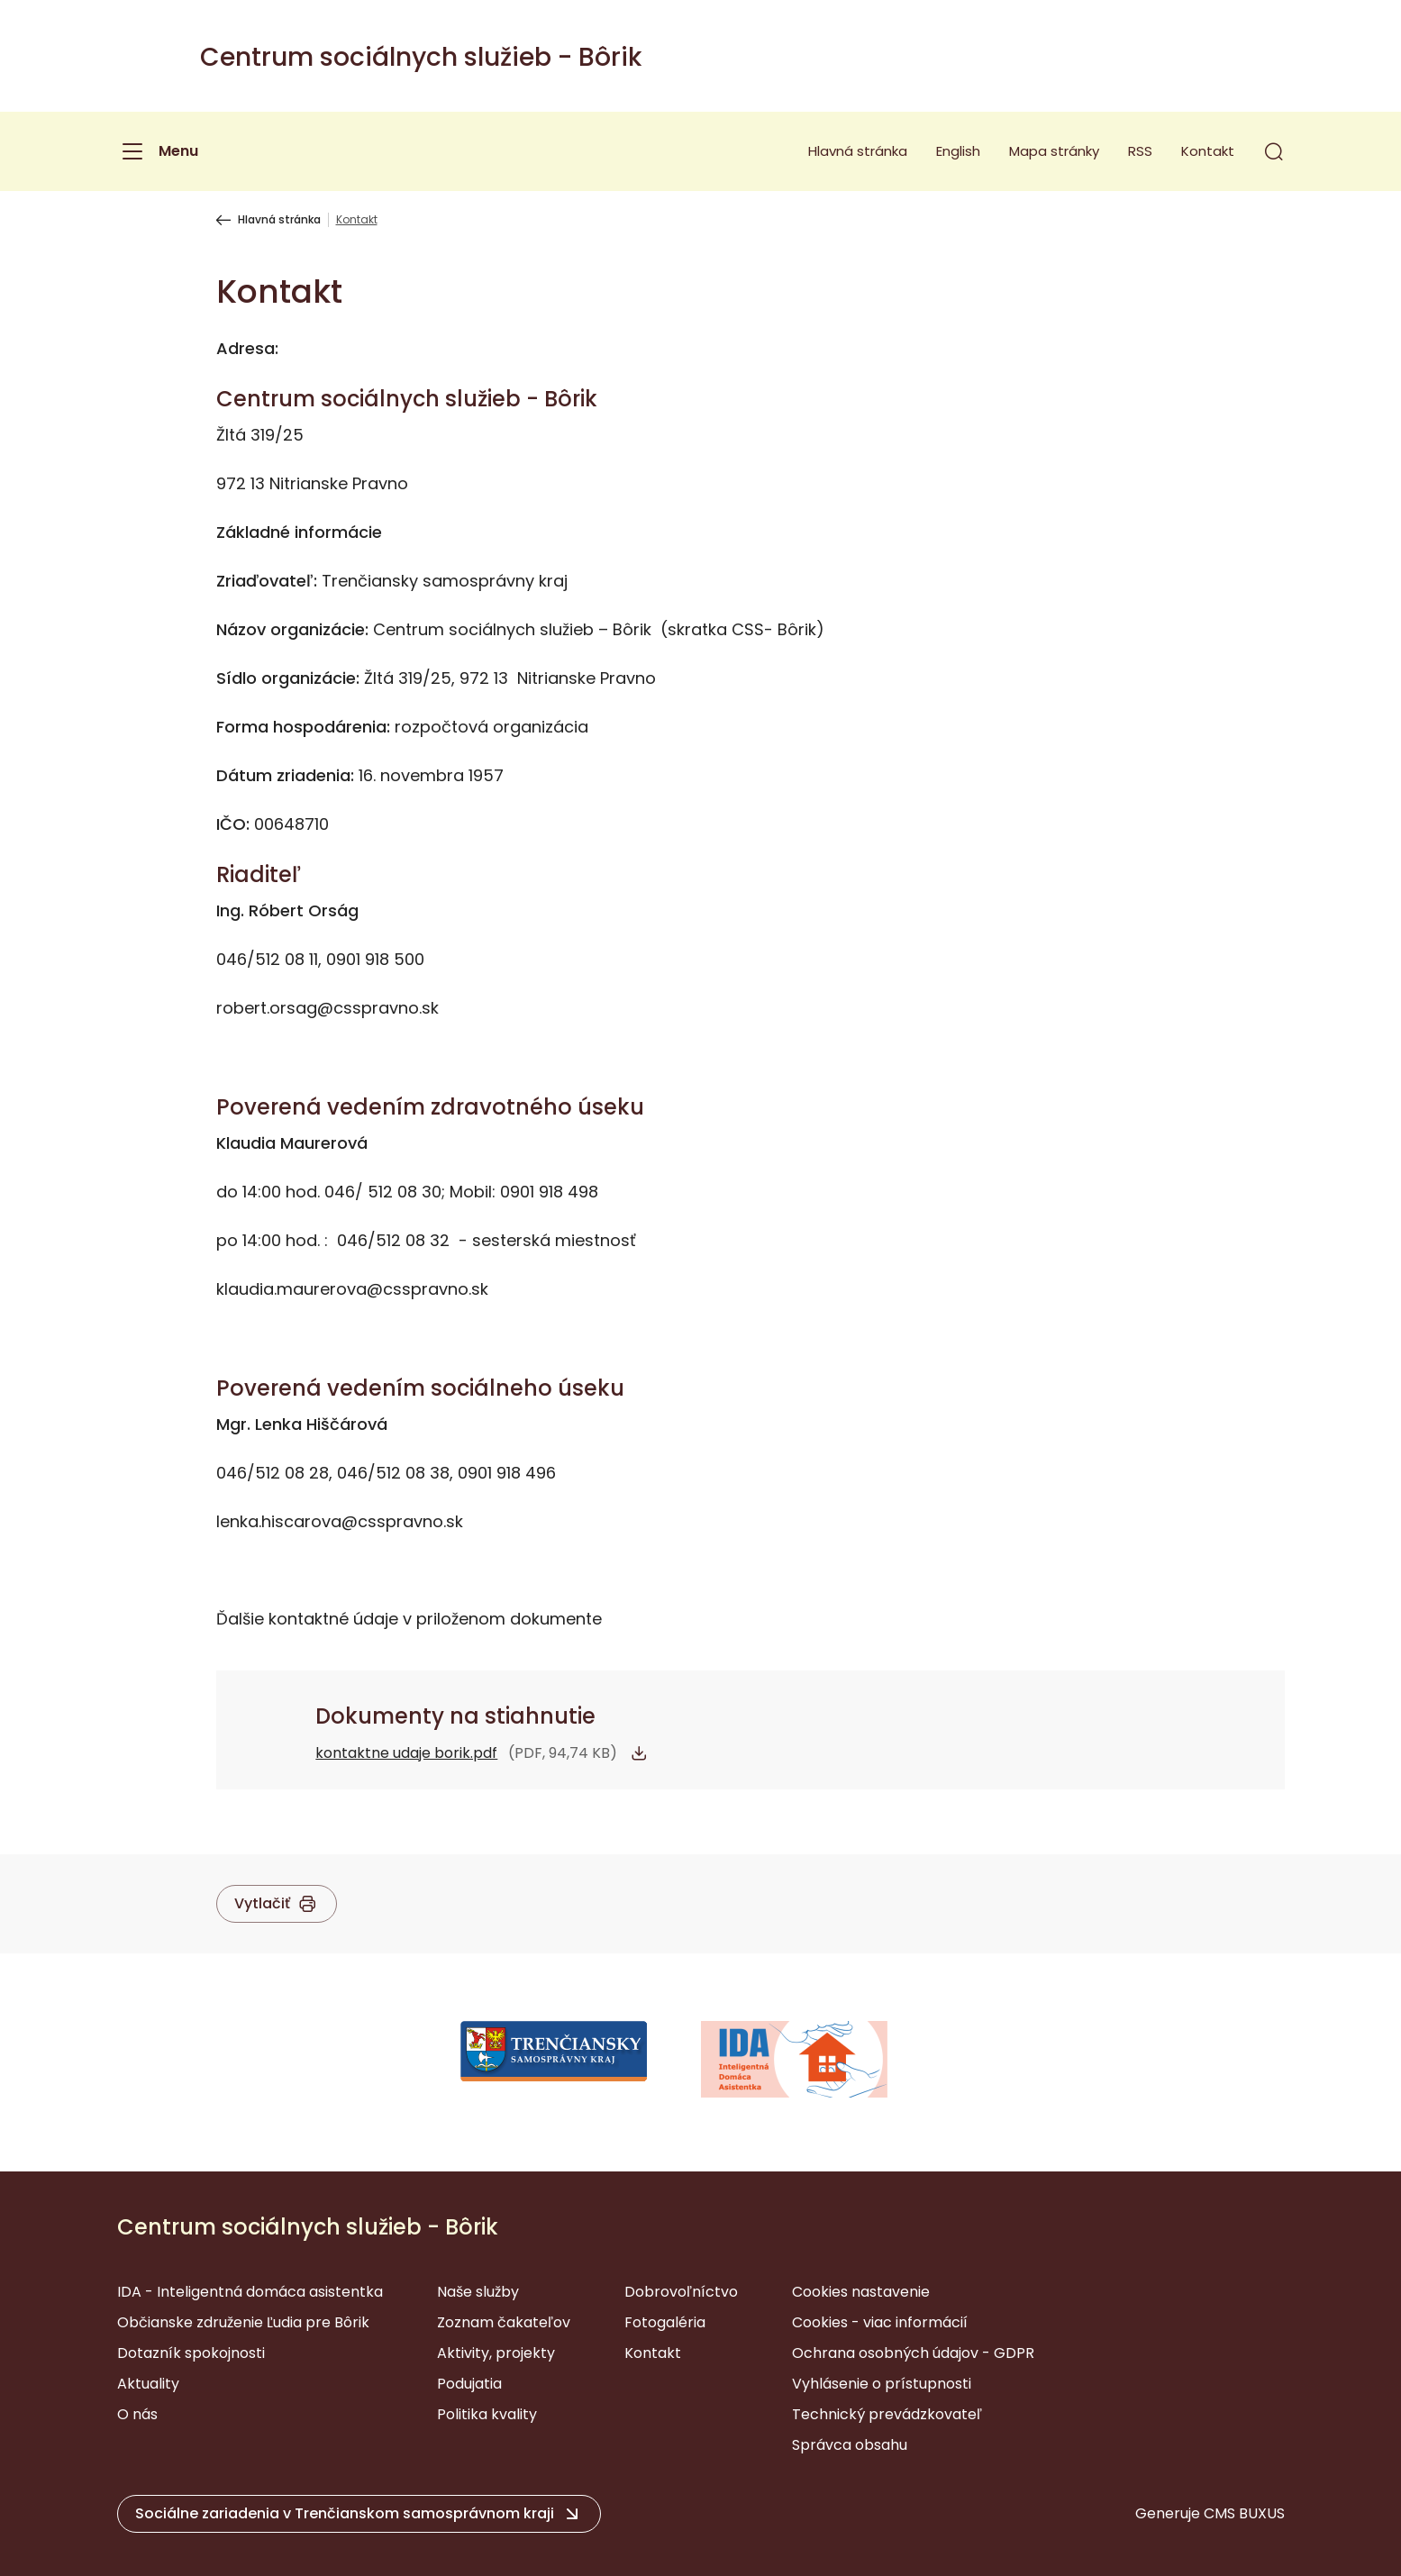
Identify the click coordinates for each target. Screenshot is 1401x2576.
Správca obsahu (849, 2445)
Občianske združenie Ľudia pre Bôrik (243, 2322)
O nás (137, 2414)
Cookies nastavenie (861, 2291)
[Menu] (157, 151)
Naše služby (478, 2291)
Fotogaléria (664, 2322)
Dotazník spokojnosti (191, 2353)
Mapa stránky (1054, 150)
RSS (1140, 150)
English (958, 150)
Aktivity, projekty (496, 2353)
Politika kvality (487, 2414)
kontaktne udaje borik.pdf (406, 1753)
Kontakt (1207, 150)
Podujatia (469, 2383)
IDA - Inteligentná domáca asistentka (250, 2291)
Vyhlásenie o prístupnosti (881, 2383)
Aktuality (148, 2383)
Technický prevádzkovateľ (887, 2414)
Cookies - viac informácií (880, 2322)
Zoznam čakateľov (503, 2322)
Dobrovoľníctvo (681, 2291)
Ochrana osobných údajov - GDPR (913, 2353)
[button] (1274, 151)
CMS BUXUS (1244, 2513)
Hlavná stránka (857, 150)
